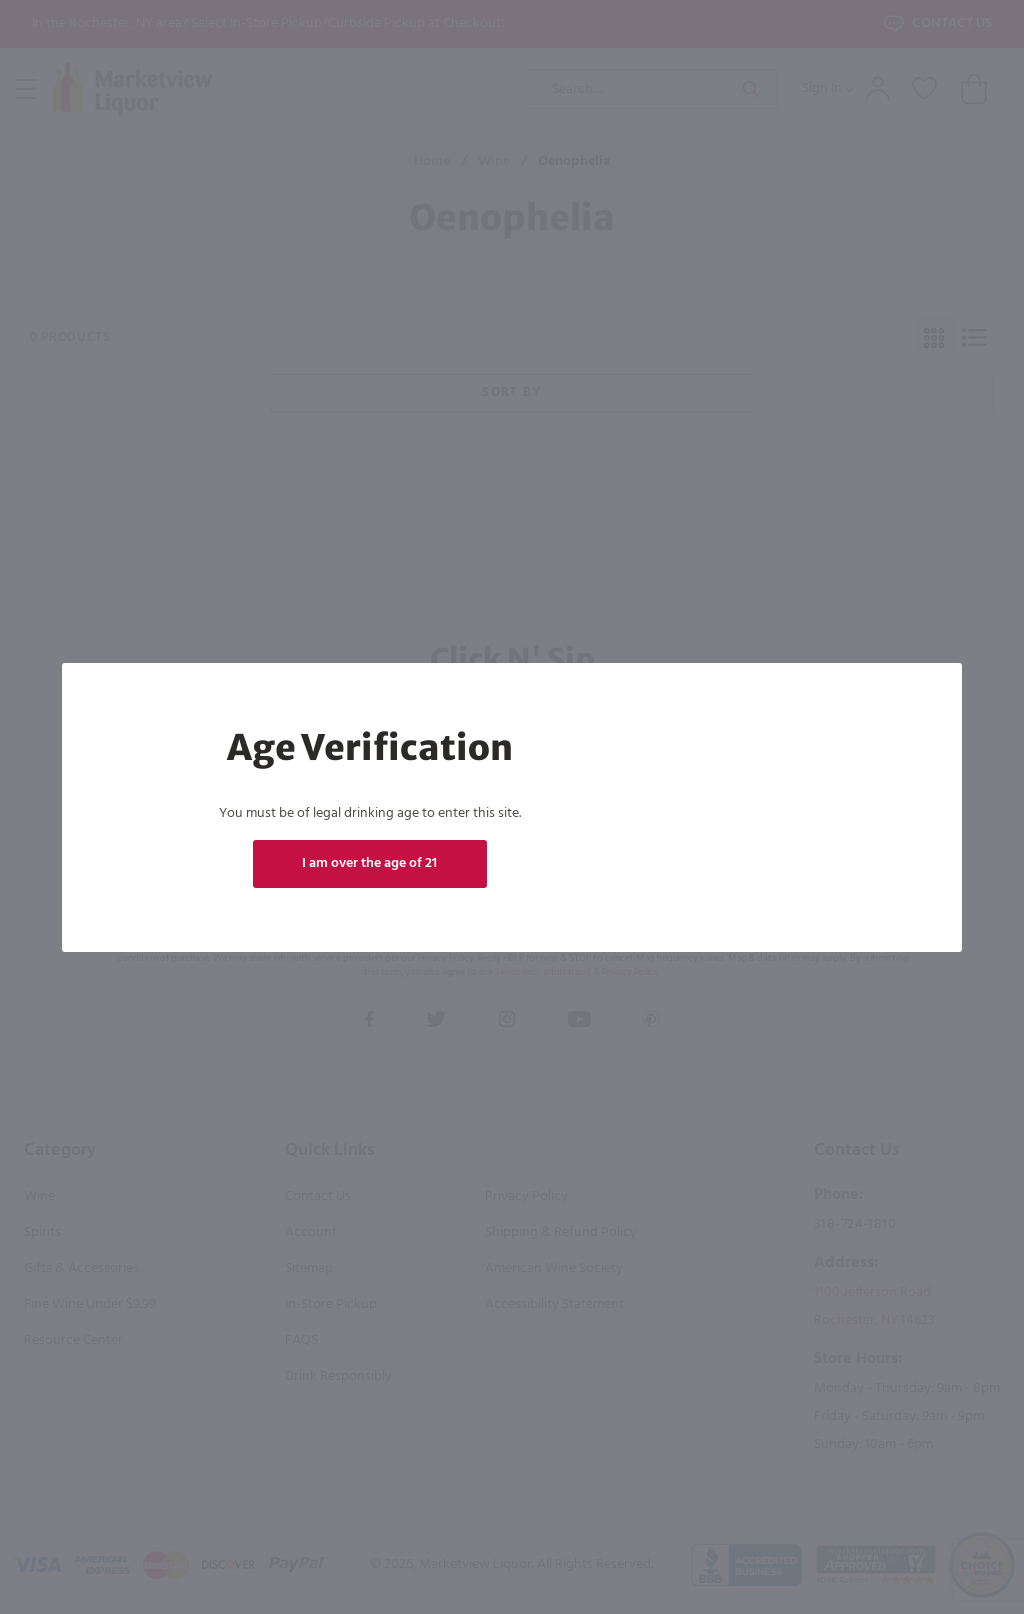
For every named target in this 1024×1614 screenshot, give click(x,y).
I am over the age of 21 (369, 863)
